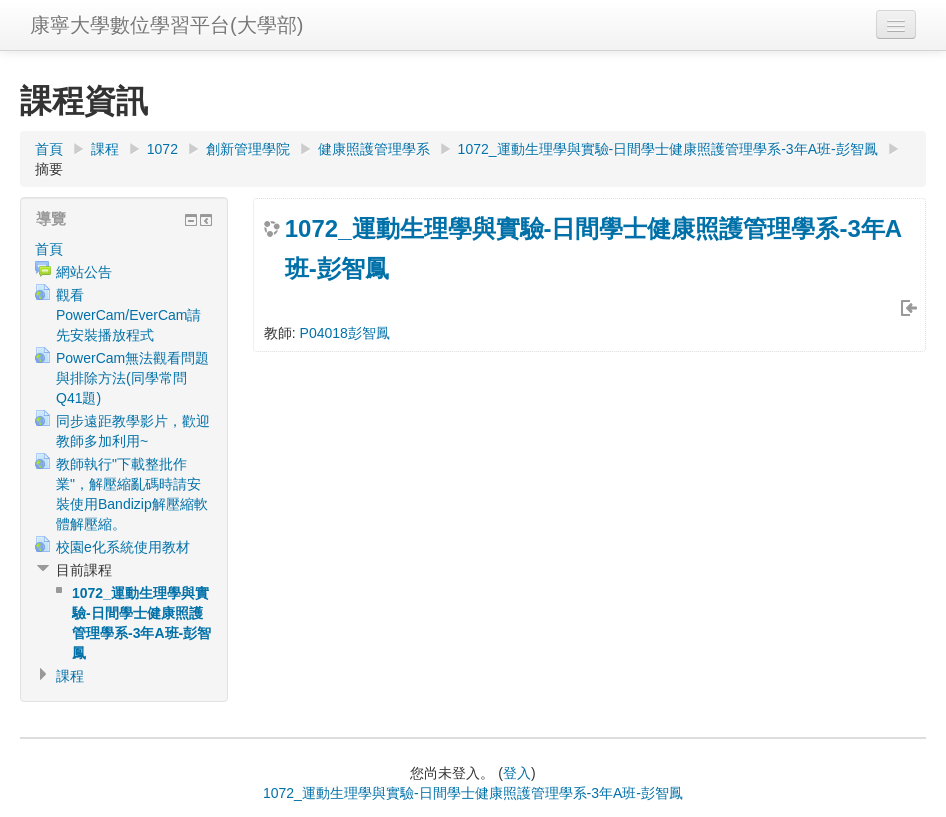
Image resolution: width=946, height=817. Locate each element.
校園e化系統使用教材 (123, 547)
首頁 (49, 149)
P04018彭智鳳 (345, 333)
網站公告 (84, 272)
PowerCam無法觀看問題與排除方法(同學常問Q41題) (132, 378)
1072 (162, 149)
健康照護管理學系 (374, 149)
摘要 (49, 169)
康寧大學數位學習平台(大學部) (166, 25)
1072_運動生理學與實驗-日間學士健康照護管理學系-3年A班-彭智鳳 (668, 149)
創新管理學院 (248, 149)
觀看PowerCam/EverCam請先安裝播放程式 (128, 315)
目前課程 (84, 570)
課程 (105, 149)
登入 (517, 773)
